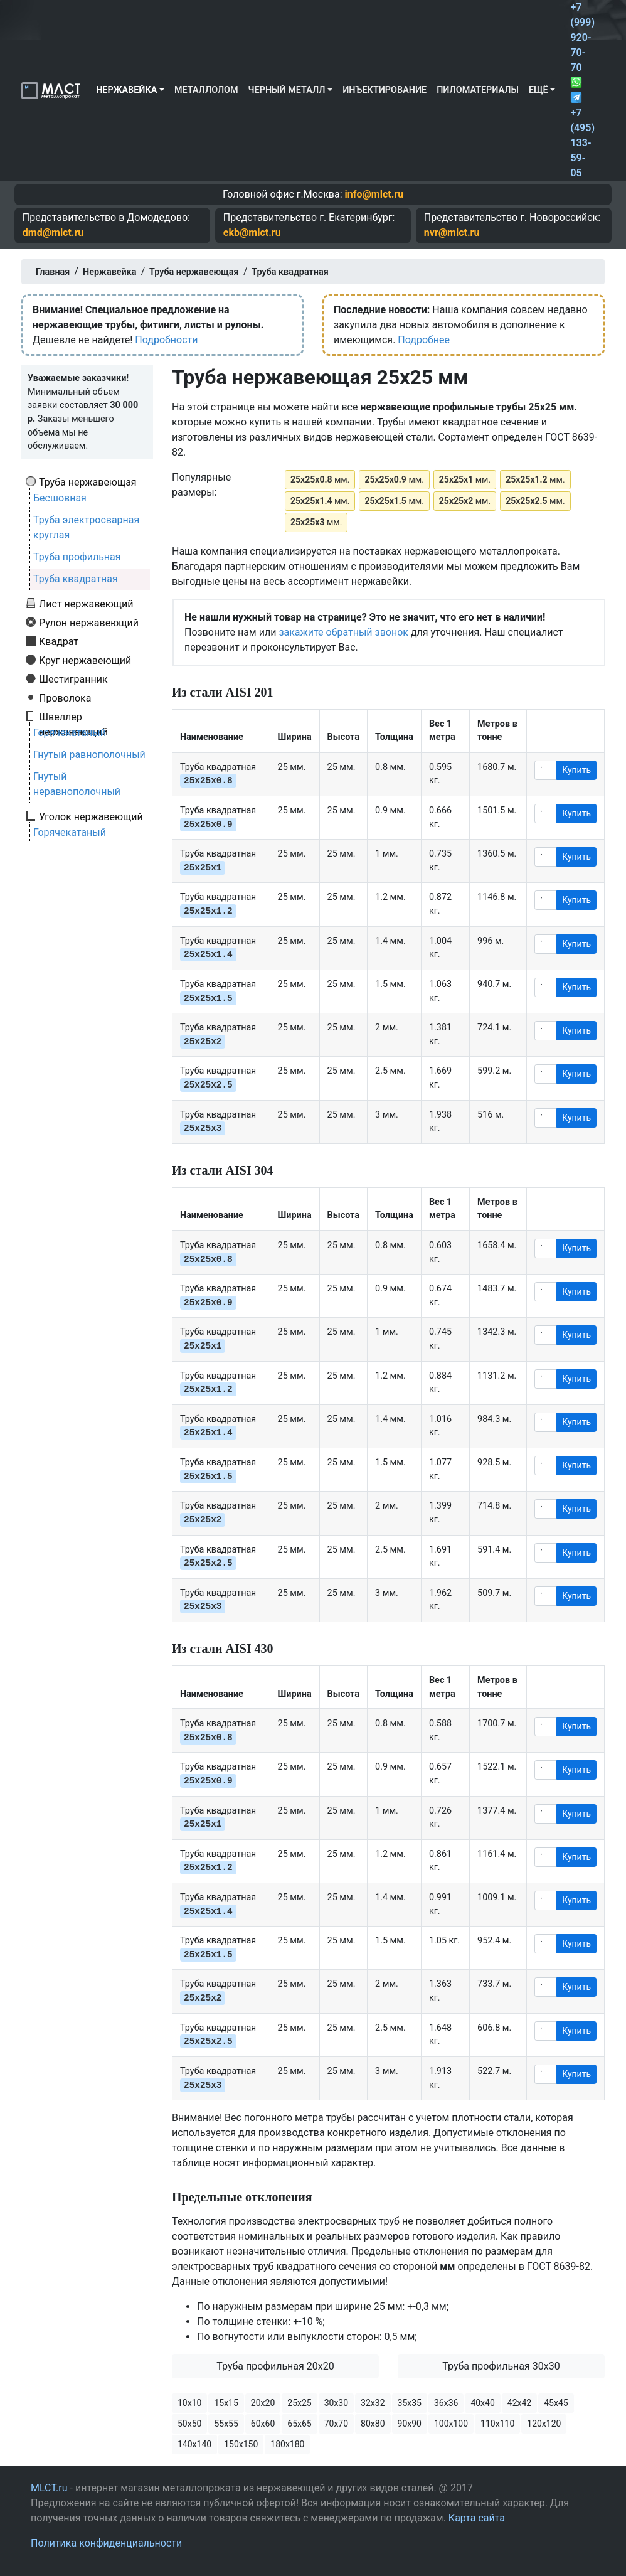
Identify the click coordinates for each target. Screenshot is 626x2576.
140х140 (194, 2444)
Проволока (65, 697)
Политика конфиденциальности (106, 2543)
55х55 (226, 2423)
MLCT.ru (49, 2488)
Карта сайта (476, 2518)
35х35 (410, 2403)
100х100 (451, 2423)
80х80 (373, 2423)
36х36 (446, 2403)
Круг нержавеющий (85, 660)
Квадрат (58, 641)
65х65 (299, 2423)
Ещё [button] (538, 90)
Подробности (166, 340)
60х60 (263, 2423)
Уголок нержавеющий (91, 816)
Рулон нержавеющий (89, 622)
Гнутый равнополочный (89, 755)
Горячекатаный (69, 733)
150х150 (241, 2444)
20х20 (263, 2403)
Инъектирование (384, 90)
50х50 (189, 2423)
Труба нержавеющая (88, 482)
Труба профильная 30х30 (501, 2366)
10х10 (189, 2403)
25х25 (299, 2403)
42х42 (519, 2403)
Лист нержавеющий (86, 603)
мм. (319, 479)
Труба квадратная (75, 579)
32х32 (373, 2403)
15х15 (226, 2403)
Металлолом (206, 90)
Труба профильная (77, 557)
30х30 (336, 2403)
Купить (576, 770)
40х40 (482, 2403)
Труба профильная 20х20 (275, 2366)
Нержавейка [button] (126, 90)
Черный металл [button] (287, 90)
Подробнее (424, 340)
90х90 (410, 2423)
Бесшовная (60, 498)
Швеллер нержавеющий (73, 716)
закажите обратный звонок (343, 632)
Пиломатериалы (478, 90)
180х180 (287, 2444)
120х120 (544, 2423)
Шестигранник (73, 679)
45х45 (556, 2403)
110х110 (497, 2423)
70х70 (336, 2423)
